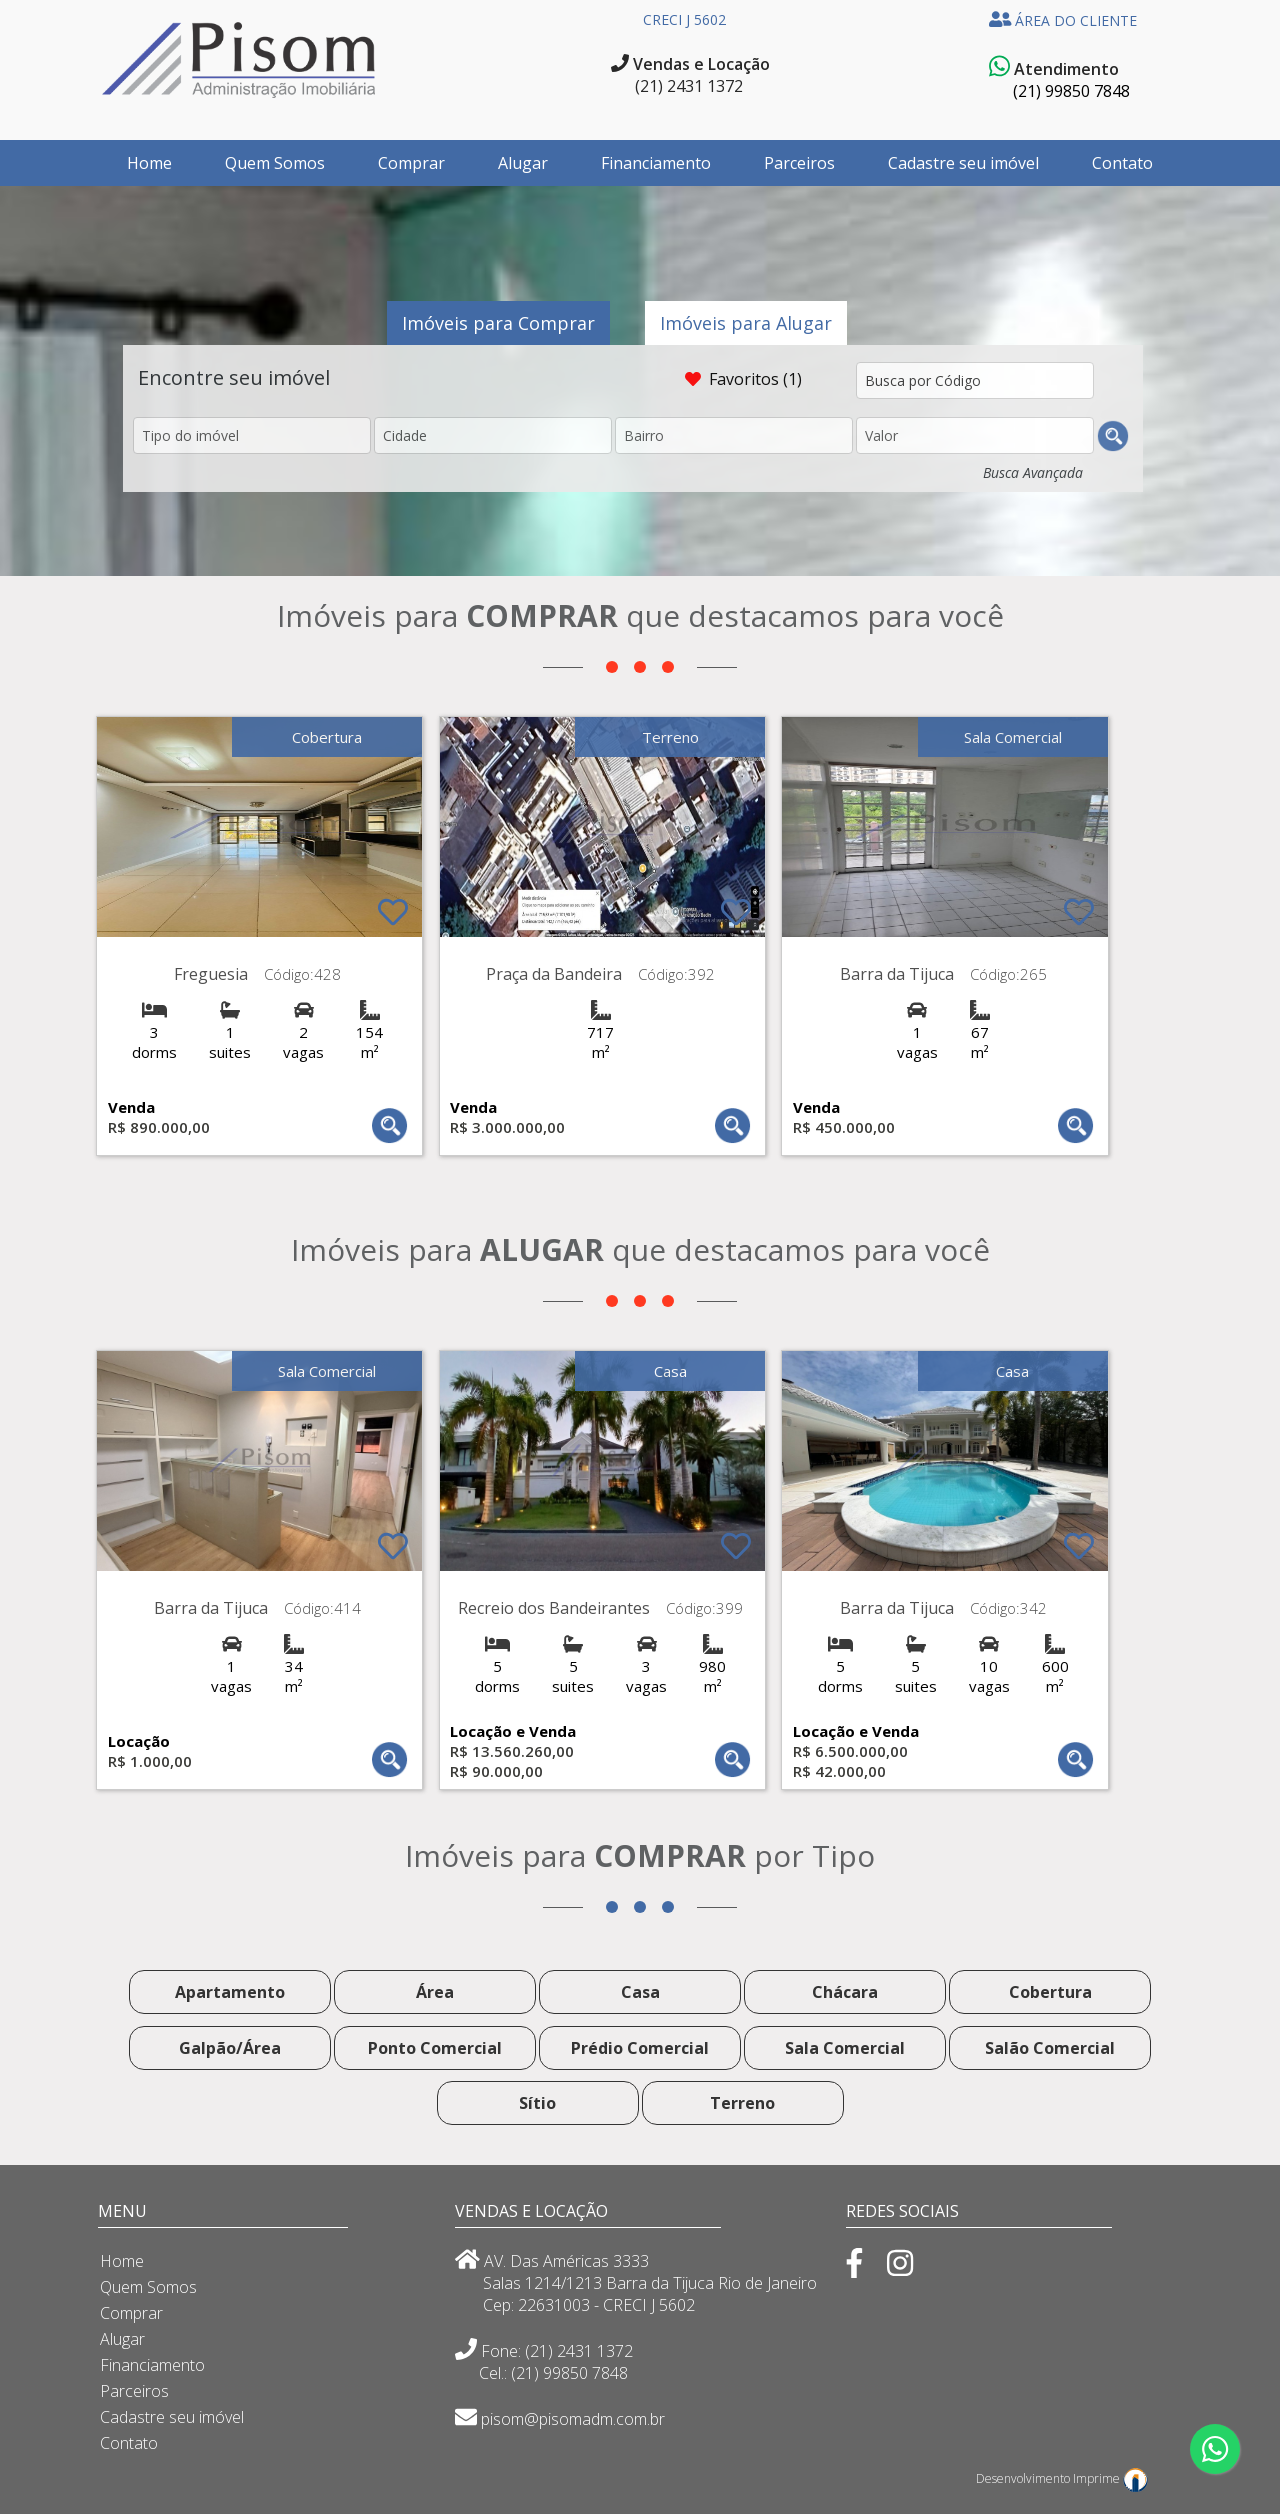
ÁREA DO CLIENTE (1063, 20)
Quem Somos (275, 163)
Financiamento (656, 163)
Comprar (411, 163)
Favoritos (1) (745, 379)
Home (149, 163)
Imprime (1110, 2478)
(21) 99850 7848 (1071, 91)
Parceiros (799, 163)
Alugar (523, 163)
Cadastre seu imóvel (963, 163)
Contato (1122, 163)
